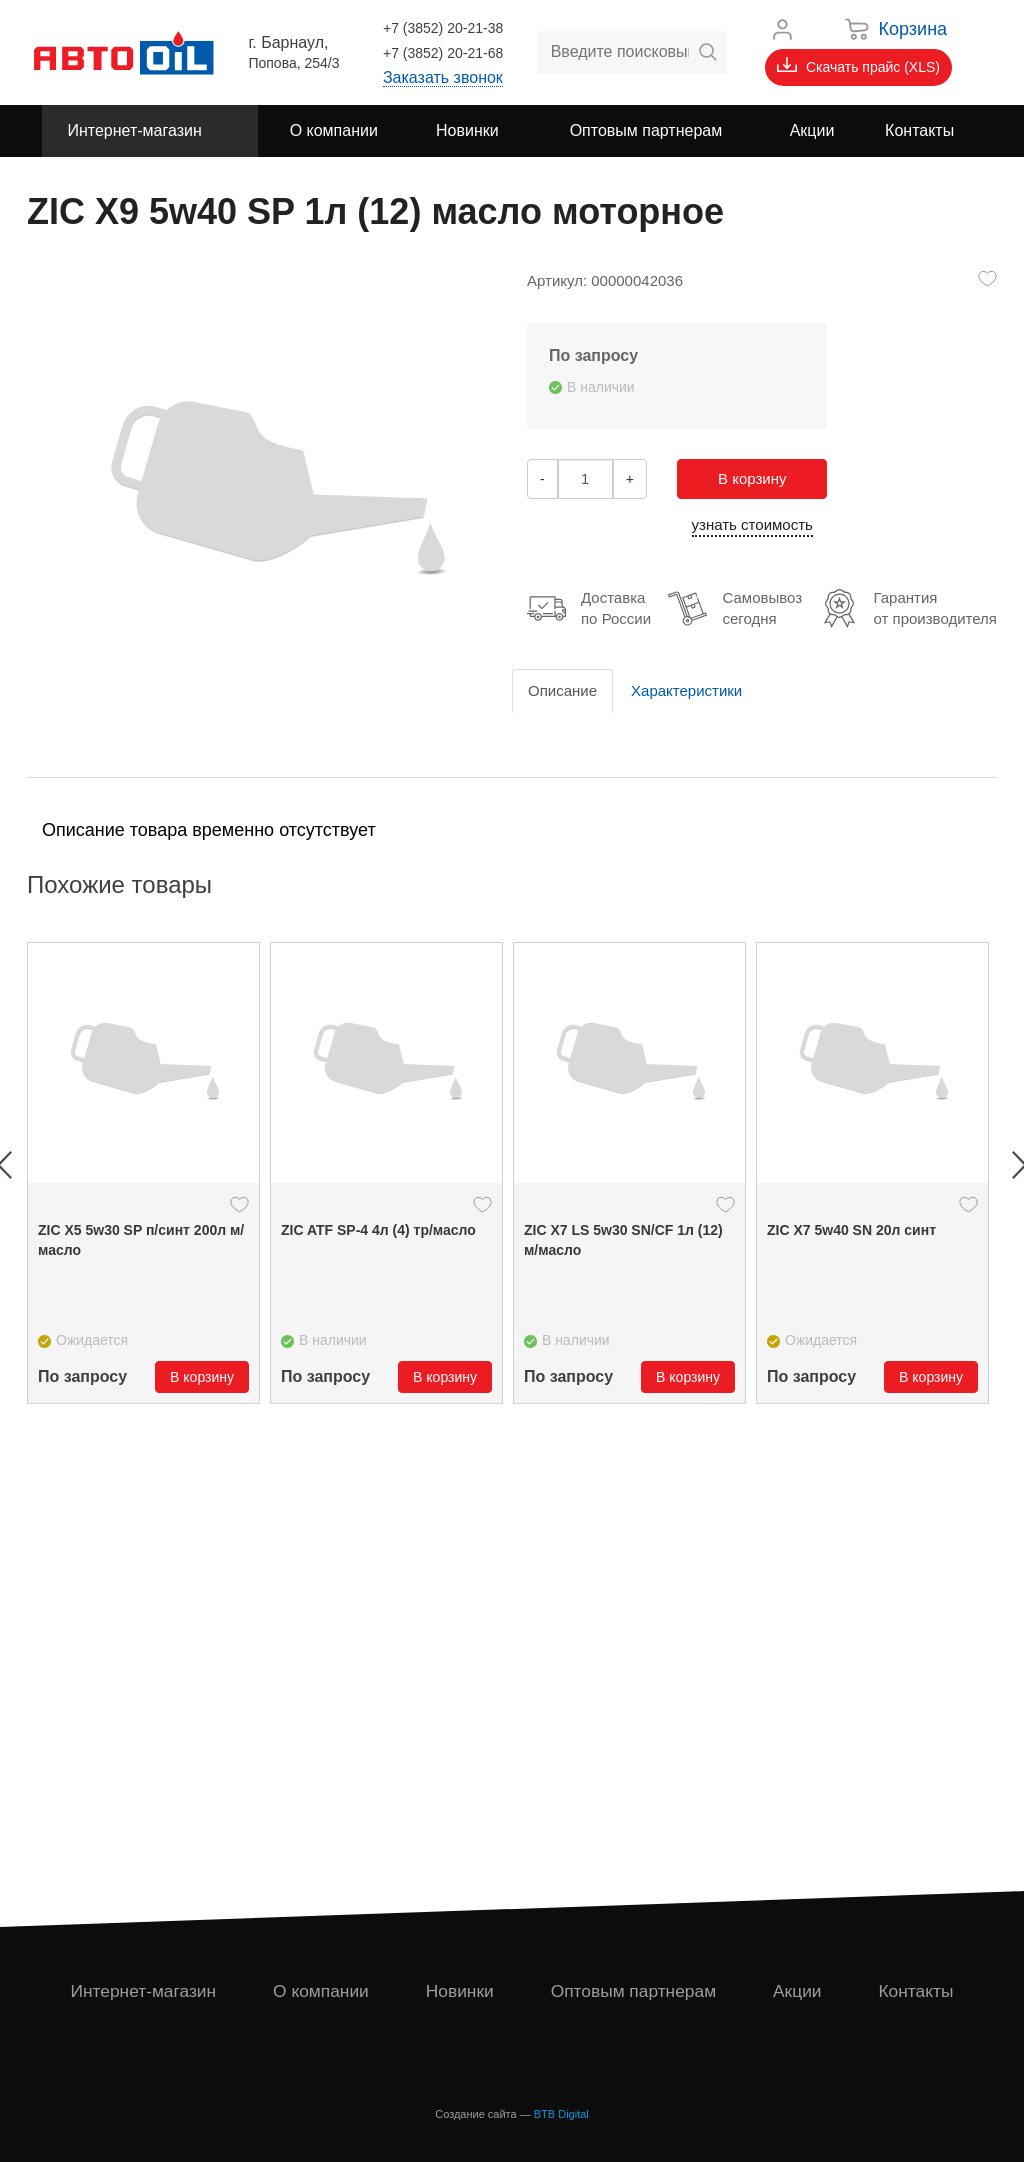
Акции (799, 1991)
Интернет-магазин (144, 1991)
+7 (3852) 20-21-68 (443, 53)
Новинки (460, 1991)
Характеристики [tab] (686, 690)
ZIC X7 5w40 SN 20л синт (851, 1230)
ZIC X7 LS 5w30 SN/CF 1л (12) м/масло (623, 1240)
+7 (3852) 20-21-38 (443, 28)
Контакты (917, 1991)
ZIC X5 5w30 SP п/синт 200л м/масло (141, 1240)
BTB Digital (561, 2114)
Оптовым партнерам (635, 1991)
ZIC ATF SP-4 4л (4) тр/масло (378, 1230)
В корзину (752, 478)
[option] (143, 1173)
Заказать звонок (443, 77)
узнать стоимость (752, 524)
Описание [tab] (562, 690)
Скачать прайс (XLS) (858, 66)
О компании (322, 1991)
